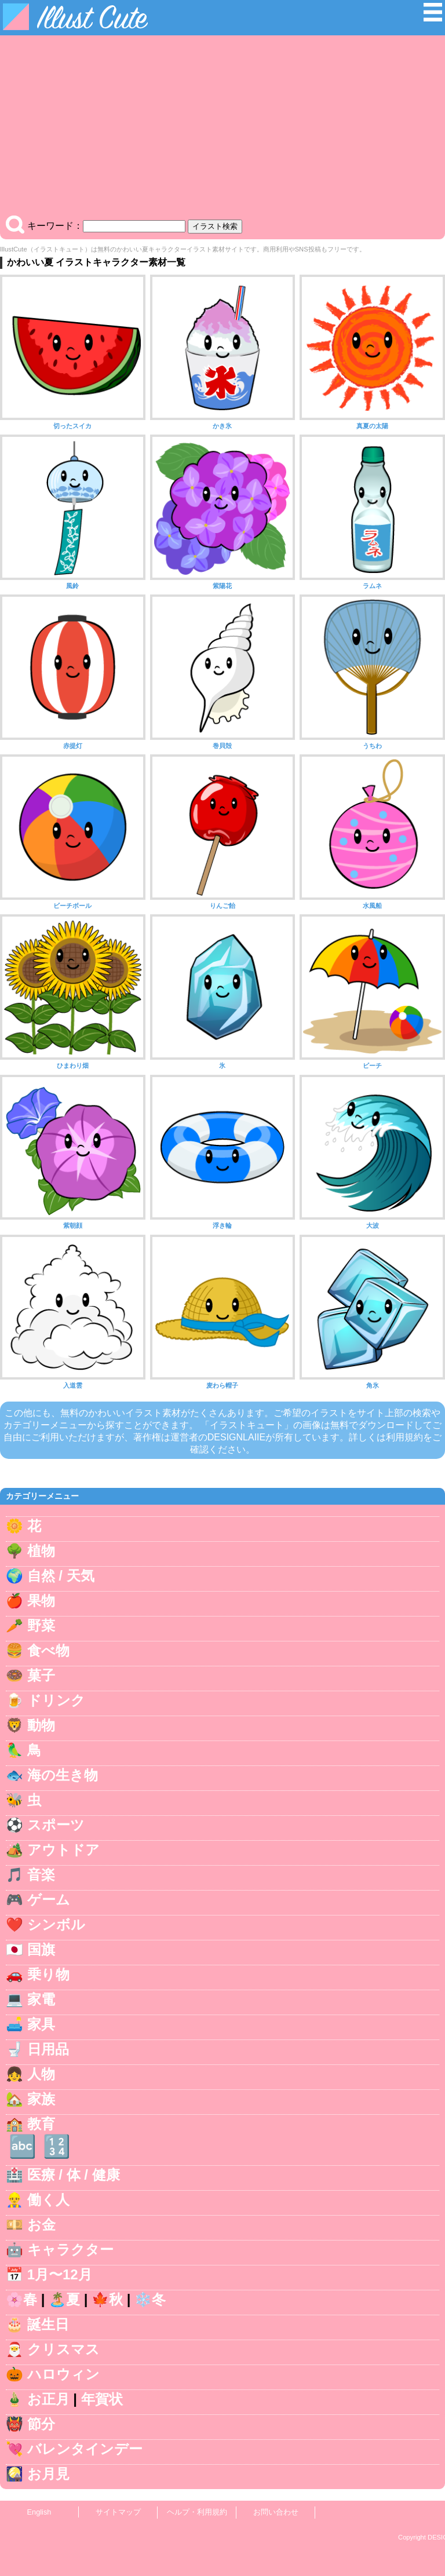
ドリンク (56, 1700)
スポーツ (56, 1825)
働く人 (48, 2200)
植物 (41, 1551)
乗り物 (48, 1974)
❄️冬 (150, 2299)
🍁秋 (107, 2299)
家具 (41, 2024)
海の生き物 (62, 1775)
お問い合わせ (275, 2512)
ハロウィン (63, 2374)
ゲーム (48, 1899)
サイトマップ (118, 2512)
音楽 (41, 1874)
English (39, 2512)
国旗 (41, 1949)
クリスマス (63, 2349)
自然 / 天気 (60, 1575)
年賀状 (102, 2399)
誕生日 (48, 2324)
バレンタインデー (85, 2449)
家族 (41, 2099)
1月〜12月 (59, 2274)
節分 (41, 2424)
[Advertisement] (222, 128)
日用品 (48, 2049)
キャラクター (70, 2249)
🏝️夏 (64, 2299)
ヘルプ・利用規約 (197, 2512)
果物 (41, 1600)
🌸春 (21, 2299)
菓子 (41, 1675)
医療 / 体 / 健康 (73, 2175)
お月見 (48, 2474)
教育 (41, 2124)
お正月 (48, 2399)
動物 (41, 1725)
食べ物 (48, 1650)
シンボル (56, 1924)
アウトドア (63, 1850)
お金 (41, 2224)
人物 (41, 2074)
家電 (41, 1999)
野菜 (41, 1625)
